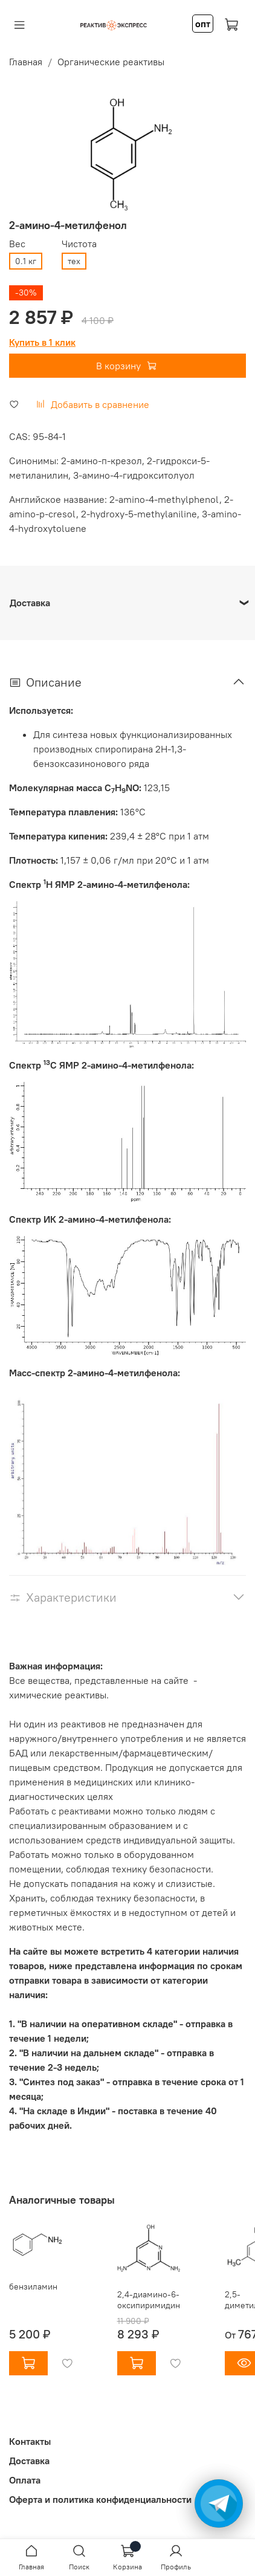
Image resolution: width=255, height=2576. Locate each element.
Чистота (79, 244)
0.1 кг (25, 261)
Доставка (29, 2461)
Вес (17, 244)
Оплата (24, 2480)
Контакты (30, 2441)
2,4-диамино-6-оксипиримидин (148, 2300)
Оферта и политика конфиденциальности (100, 2499)
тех (74, 261)
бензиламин (33, 2287)
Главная (25, 62)
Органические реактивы (110, 62)
